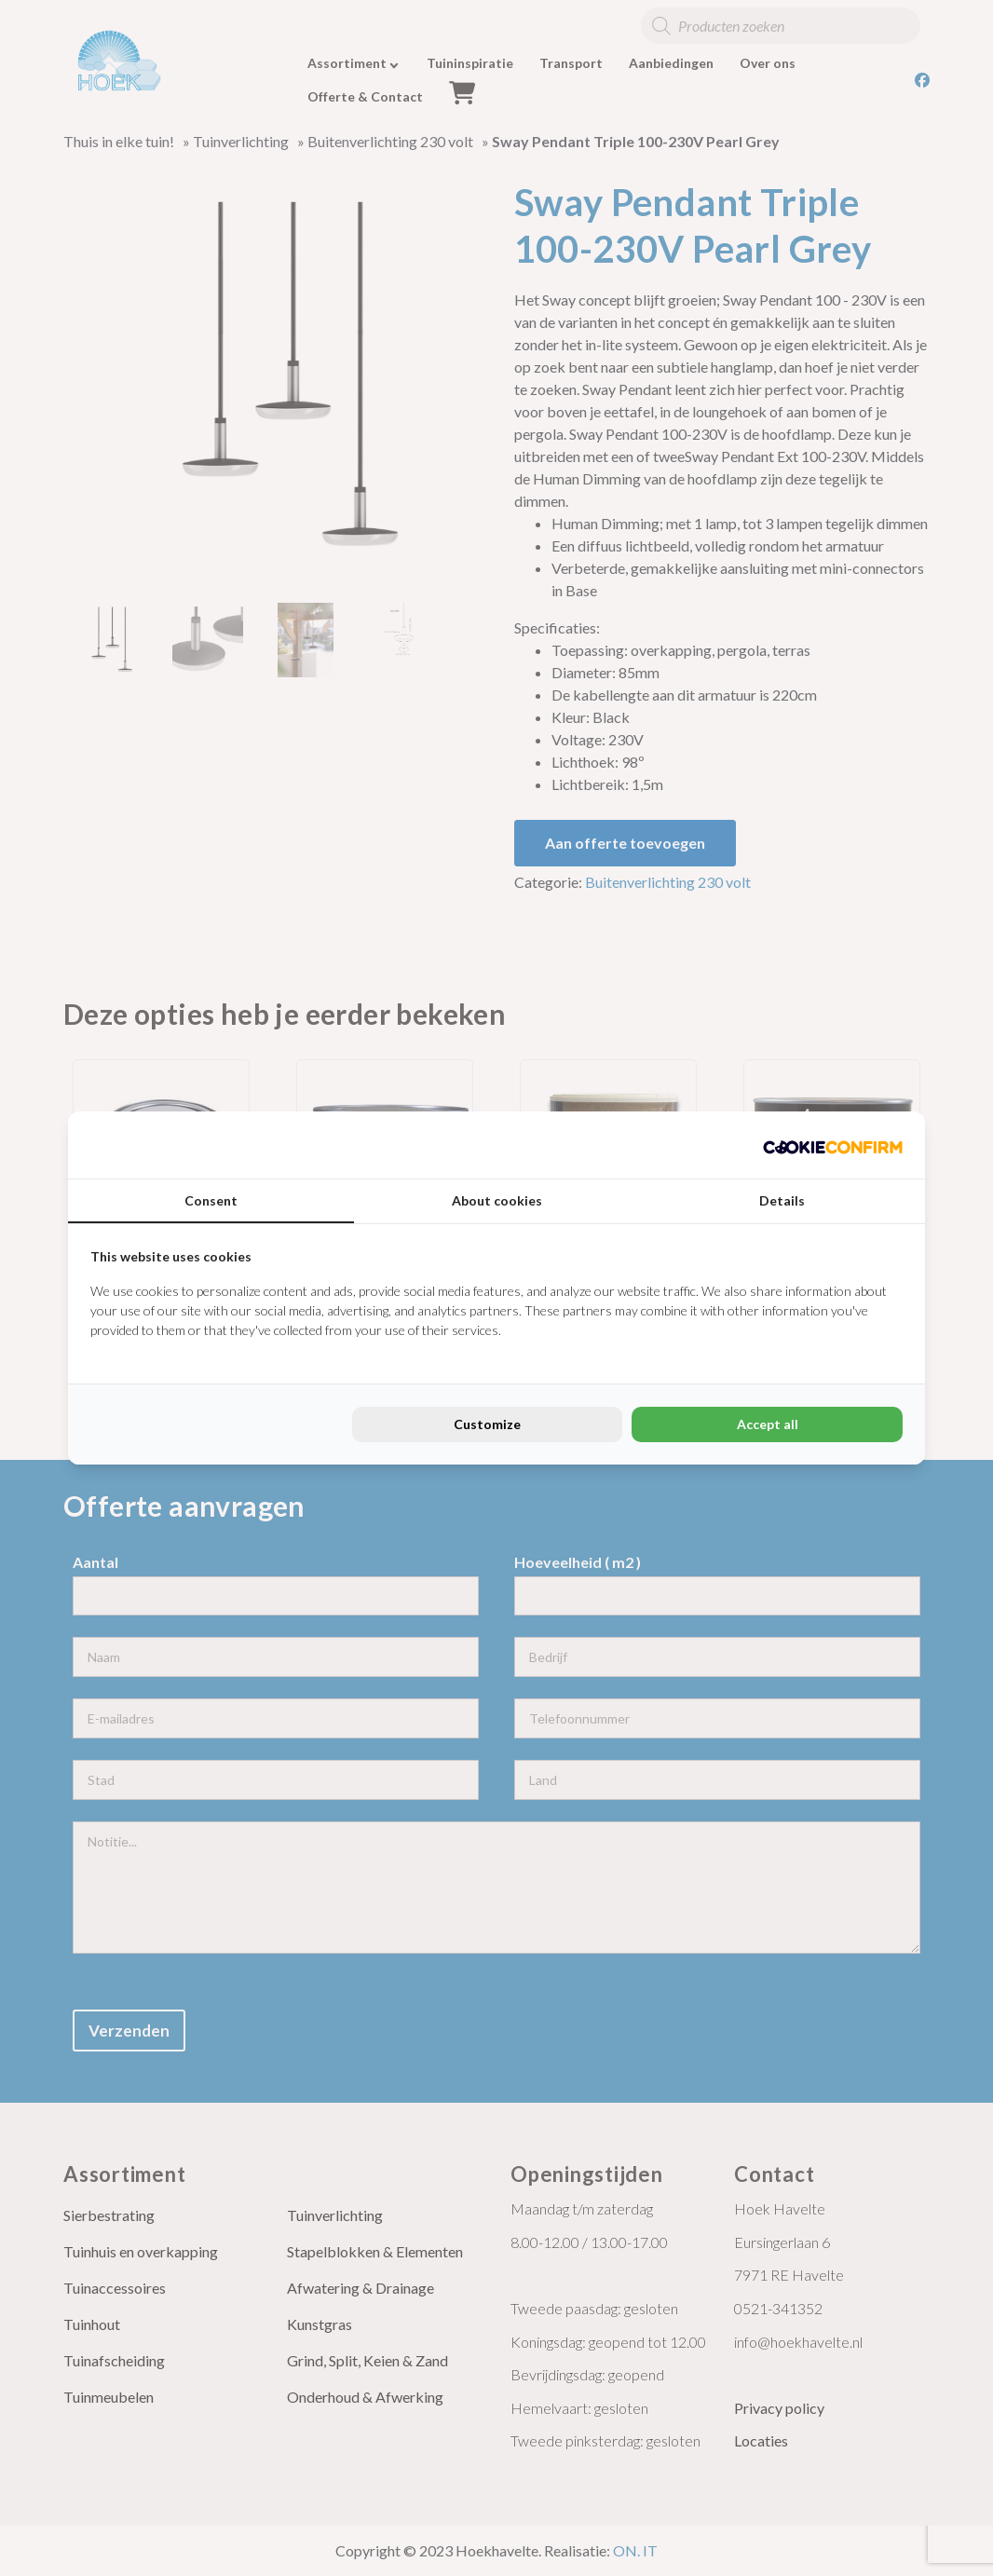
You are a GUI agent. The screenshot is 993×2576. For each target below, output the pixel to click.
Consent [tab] (211, 1200)
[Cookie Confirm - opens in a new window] (833, 1145)
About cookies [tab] (497, 1200)
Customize (487, 1424)
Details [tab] (782, 1200)
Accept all (767, 1424)
